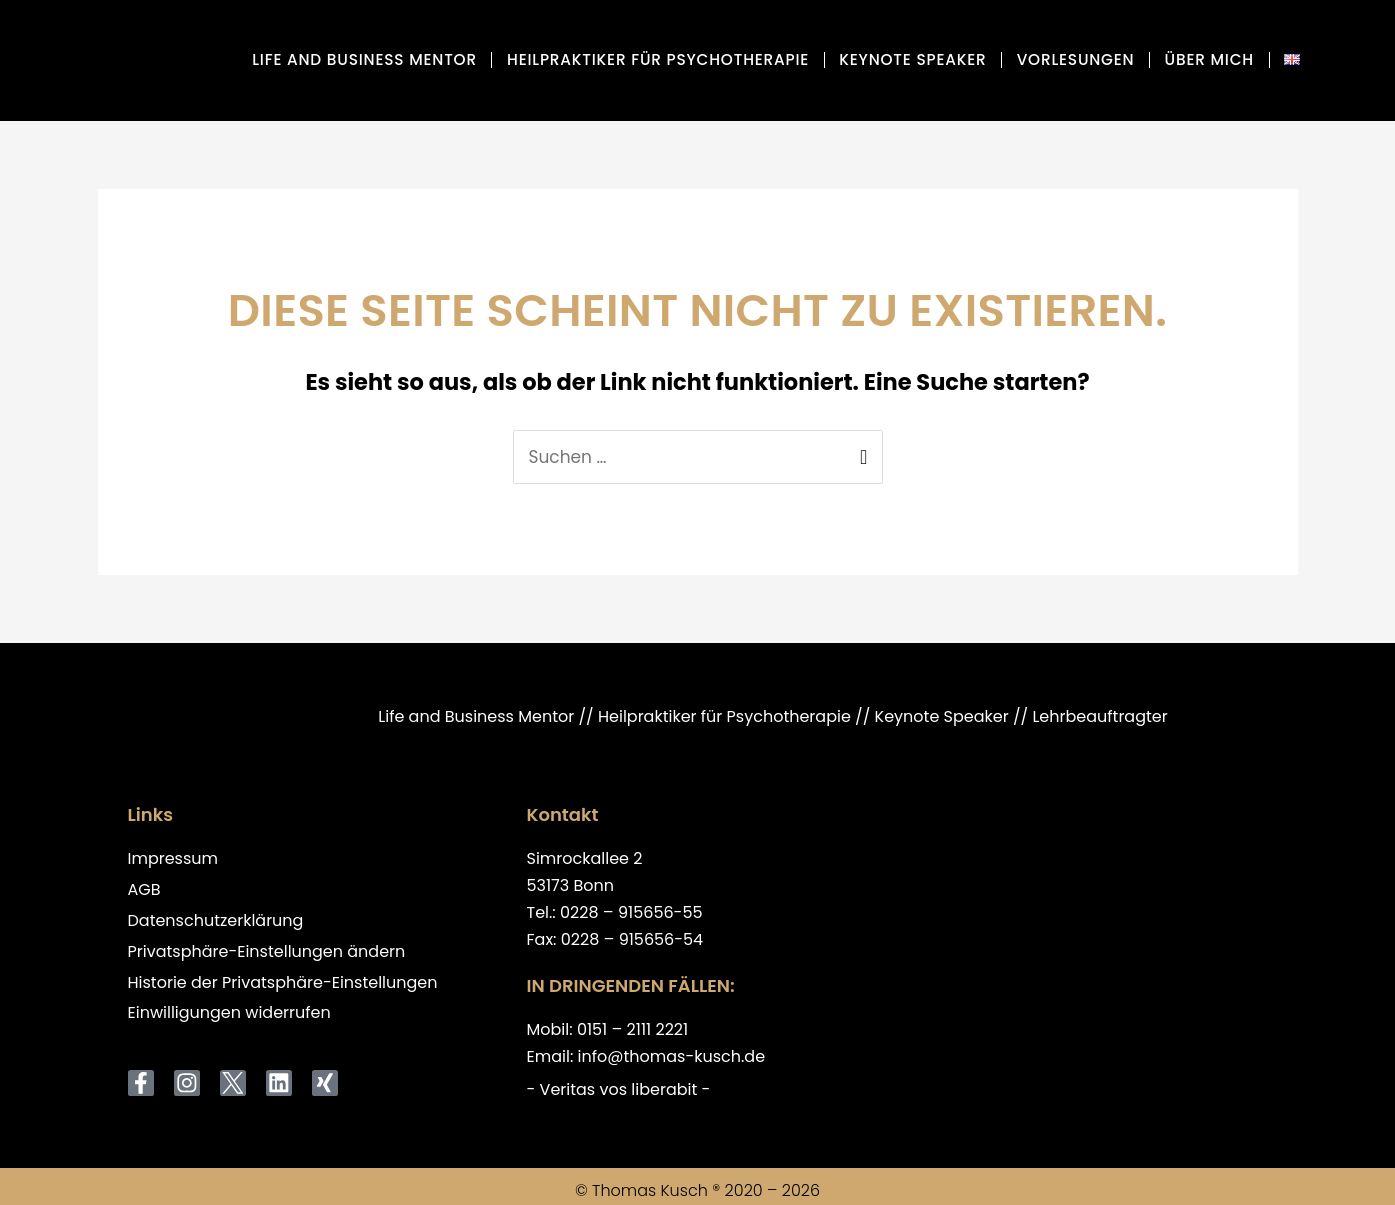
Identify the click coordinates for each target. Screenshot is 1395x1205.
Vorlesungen (1076, 59)
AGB (144, 890)
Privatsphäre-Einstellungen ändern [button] (267, 952)
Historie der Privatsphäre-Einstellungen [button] (283, 983)
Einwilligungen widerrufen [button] (229, 1013)
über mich (1209, 59)
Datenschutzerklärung (216, 921)
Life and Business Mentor (364, 59)
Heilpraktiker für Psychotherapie (658, 59)
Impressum (173, 859)
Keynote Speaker (912, 59)
